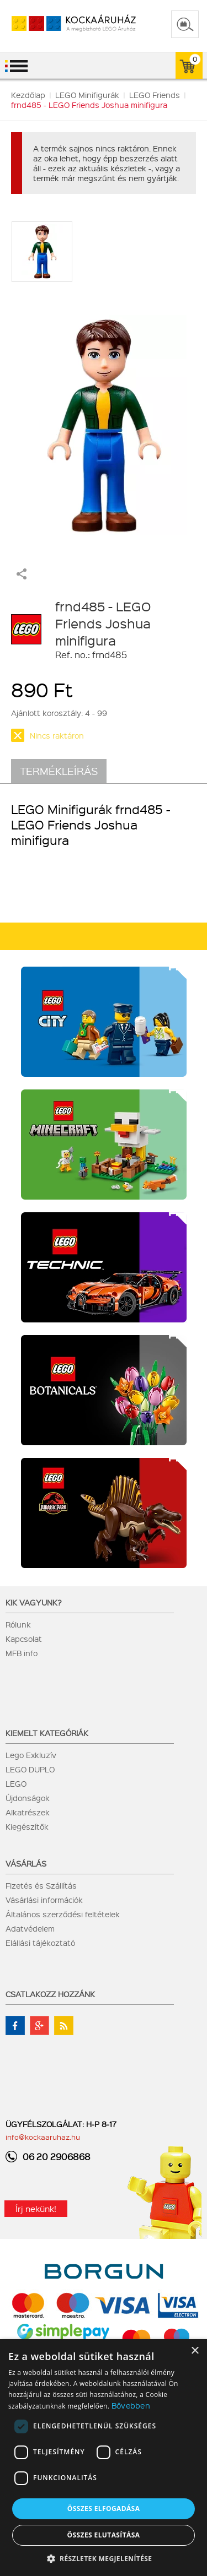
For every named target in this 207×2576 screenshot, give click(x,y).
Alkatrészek (28, 1812)
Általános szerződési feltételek (63, 1914)
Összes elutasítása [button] (103, 2535)
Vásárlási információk (44, 1899)
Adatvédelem (30, 1928)
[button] (103, 2558)
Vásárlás (26, 1863)
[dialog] (103, 2457)
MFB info (22, 1653)
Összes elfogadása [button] (103, 2508)
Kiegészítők (27, 1826)
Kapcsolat (24, 1638)
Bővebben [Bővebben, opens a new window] (131, 2405)
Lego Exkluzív (31, 1754)
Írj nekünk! (35, 2208)
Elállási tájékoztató (40, 1942)
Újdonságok (28, 1797)
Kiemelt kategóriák (47, 1733)
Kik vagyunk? (34, 1602)
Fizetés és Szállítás (41, 1885)
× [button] (194, 2351)
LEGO (16, 1783)
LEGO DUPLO (30, 1769)
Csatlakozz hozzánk (50, 1994)
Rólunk (18, 1624)
